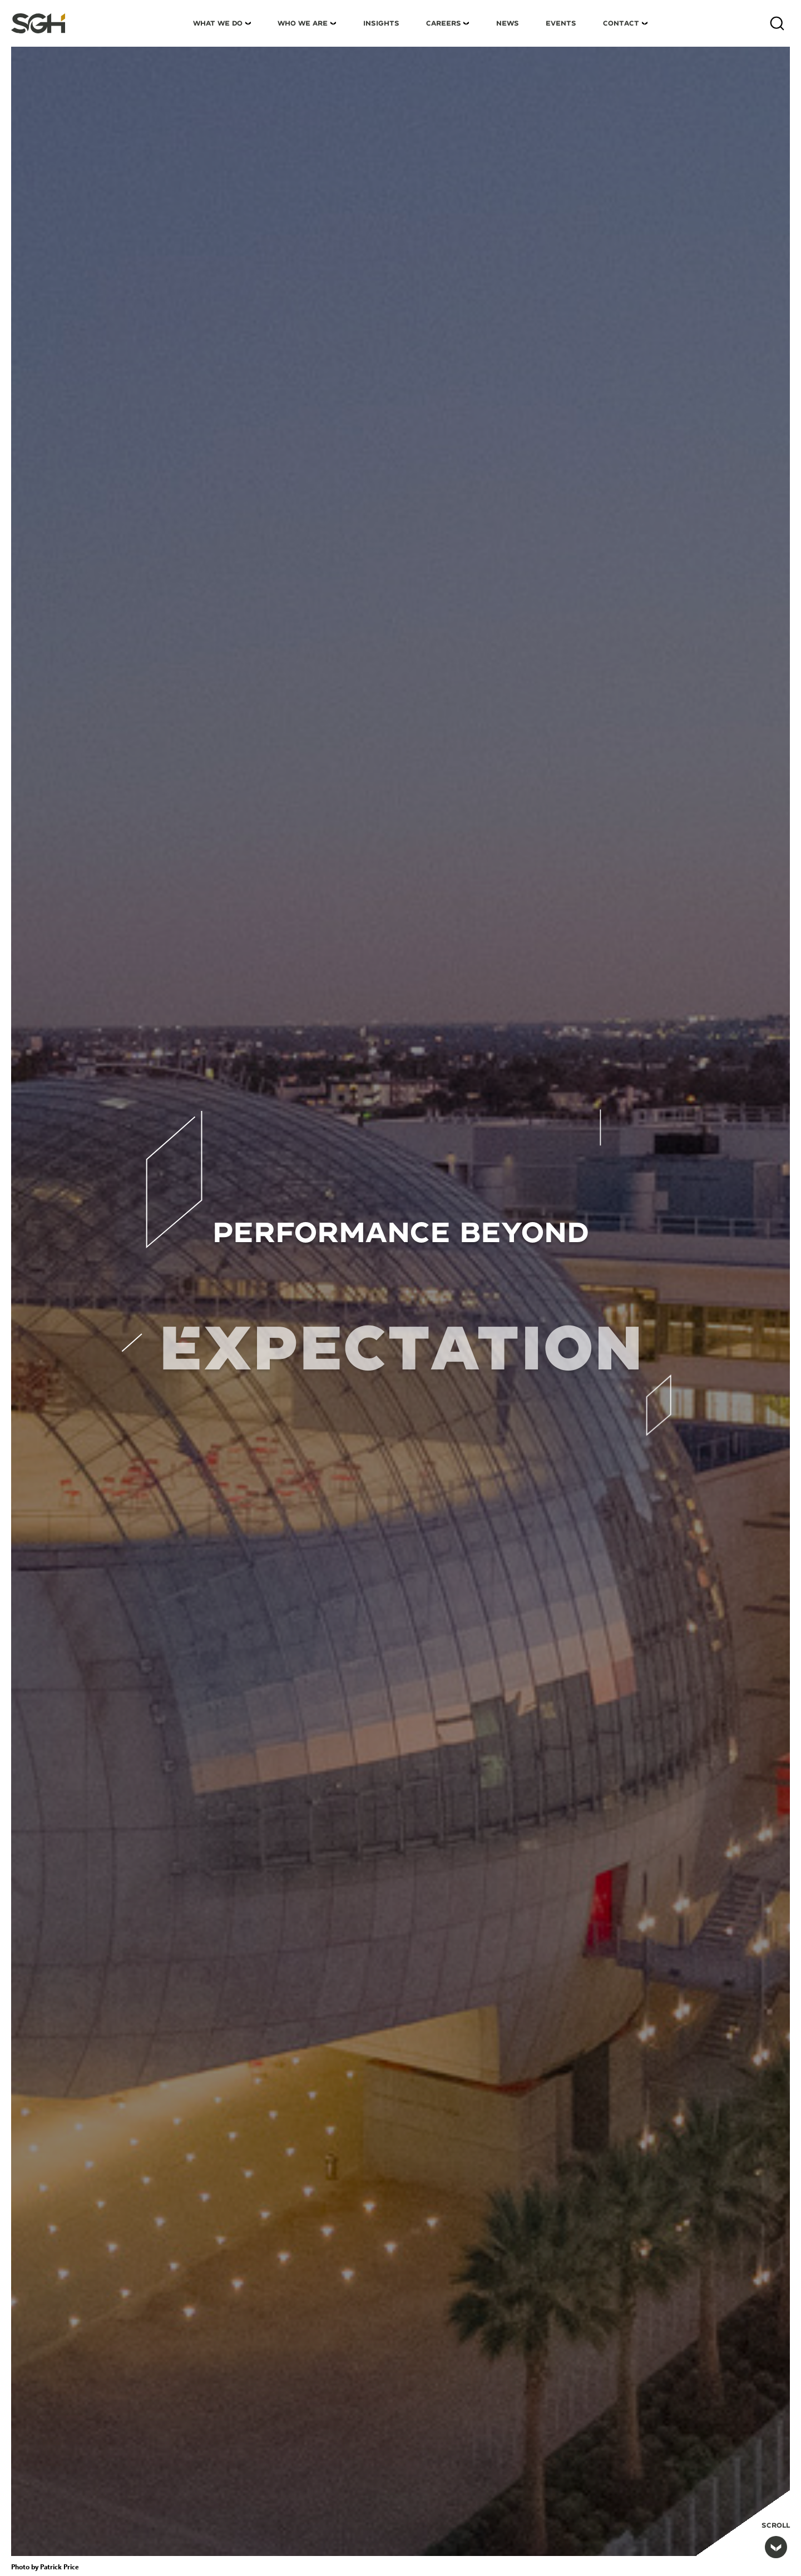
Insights (381, 23)
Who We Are (303, 23)
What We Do (218, 23)
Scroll (776, 2539)
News (507, 23)
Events (561, 23)
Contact (621, 23)
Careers (443, 23)
